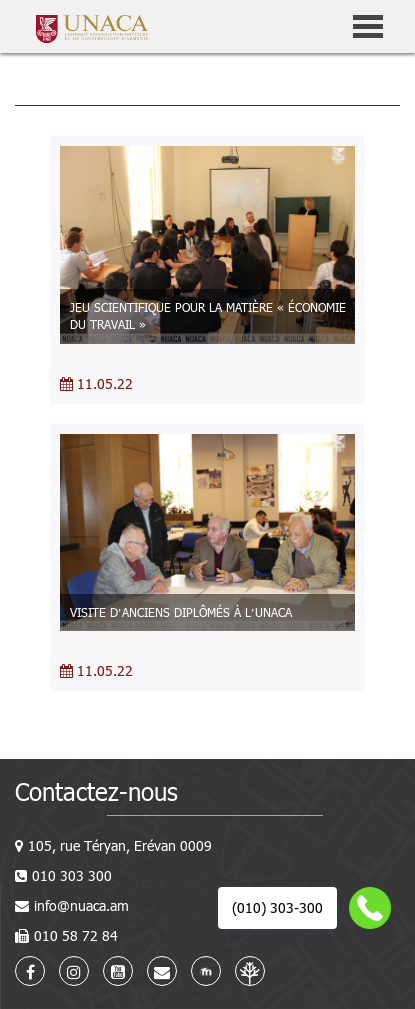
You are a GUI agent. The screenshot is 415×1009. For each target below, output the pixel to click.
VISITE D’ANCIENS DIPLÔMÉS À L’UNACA (181, 612)
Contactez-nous (96, 791)
